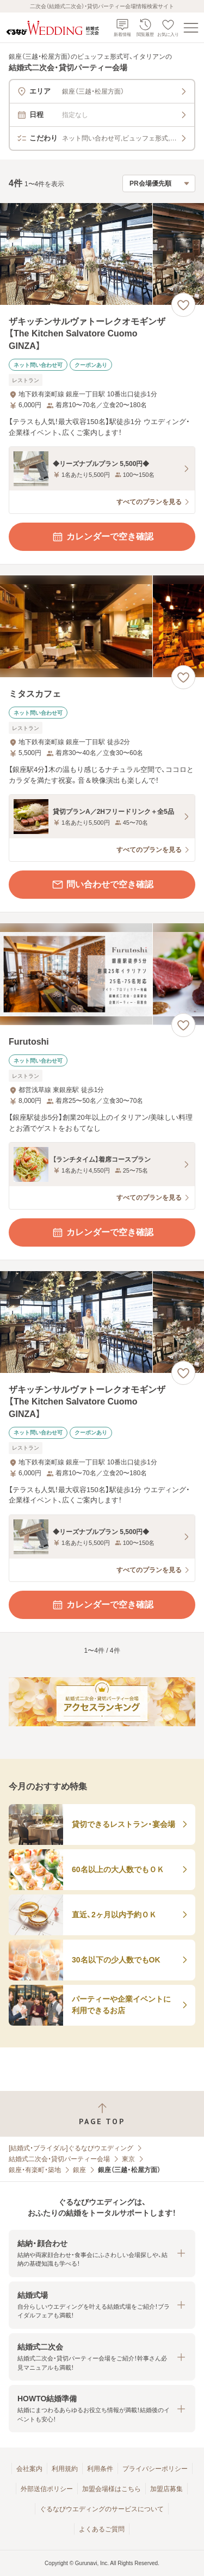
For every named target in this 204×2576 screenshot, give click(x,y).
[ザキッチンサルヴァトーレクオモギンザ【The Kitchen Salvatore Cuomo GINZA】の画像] (102, 254)
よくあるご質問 (102, 2529)
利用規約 (65, 2469)
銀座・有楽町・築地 (35, 2170)
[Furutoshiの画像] (102, 974)
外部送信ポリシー (47, 2489)
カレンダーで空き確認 (102, 536)
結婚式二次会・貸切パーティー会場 (59, 2159)
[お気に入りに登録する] (183, 305)
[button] (102, 2253)
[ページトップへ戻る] (102, 2114)
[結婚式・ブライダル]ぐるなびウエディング (71, 2148)
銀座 (79, 2170)
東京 (128, 2159)
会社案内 (29, 2469)
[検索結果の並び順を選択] (158, 183)
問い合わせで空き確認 (102, 884)
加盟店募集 (166, 2489)
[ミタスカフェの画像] (102, 626)
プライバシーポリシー (155, 2469)
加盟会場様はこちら (111, 2489)
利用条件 (100, 2469)
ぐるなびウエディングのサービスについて (102, 2509)
